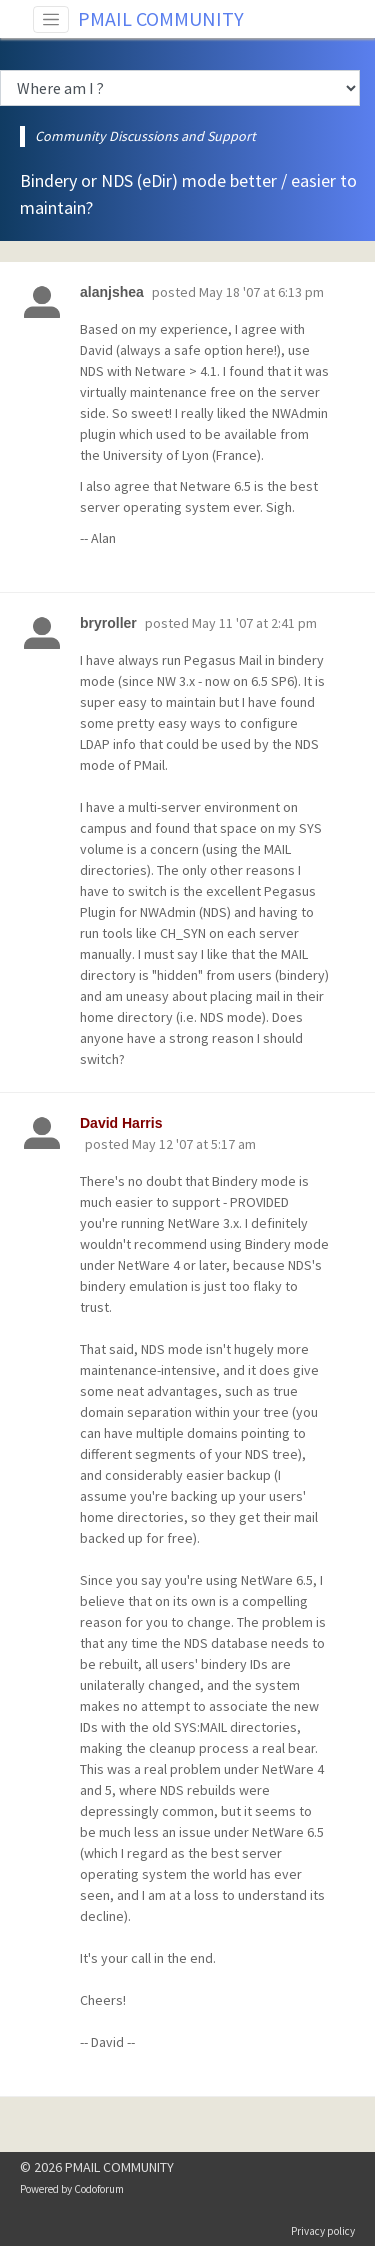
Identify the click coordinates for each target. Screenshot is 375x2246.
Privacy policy (323, 2231)
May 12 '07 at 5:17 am (194, 1144)
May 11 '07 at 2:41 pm (254, 623)
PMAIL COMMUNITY (161, 18)
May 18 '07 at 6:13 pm (261, 292)
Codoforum (99, 2189)
